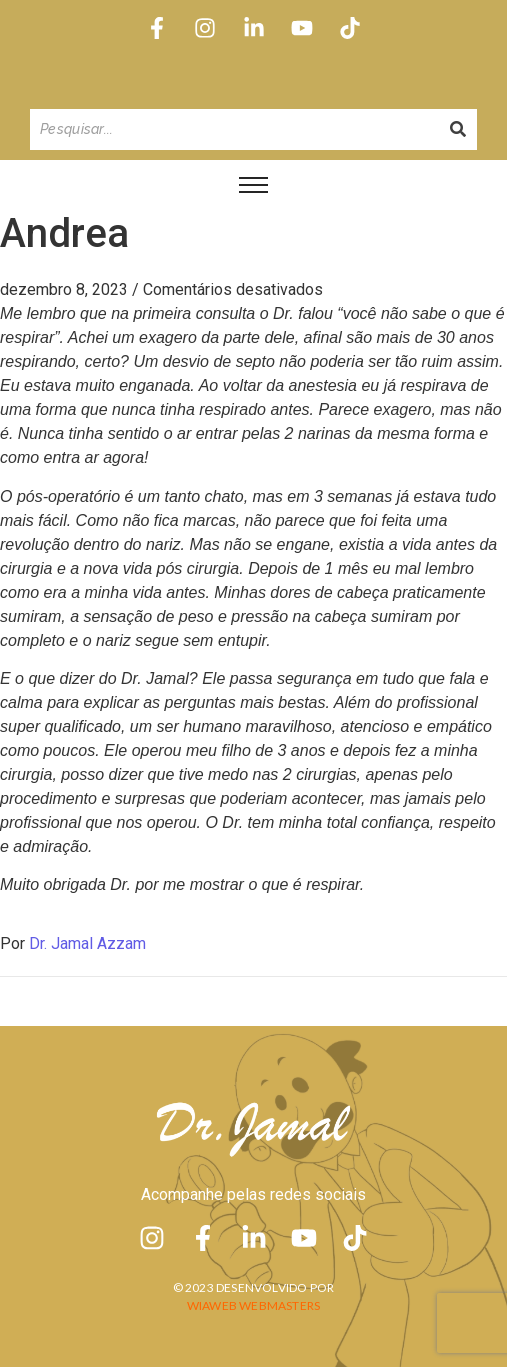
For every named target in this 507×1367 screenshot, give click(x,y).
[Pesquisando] (234, 129)
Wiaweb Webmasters (253, 1305)
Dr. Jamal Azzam (87, 943)
